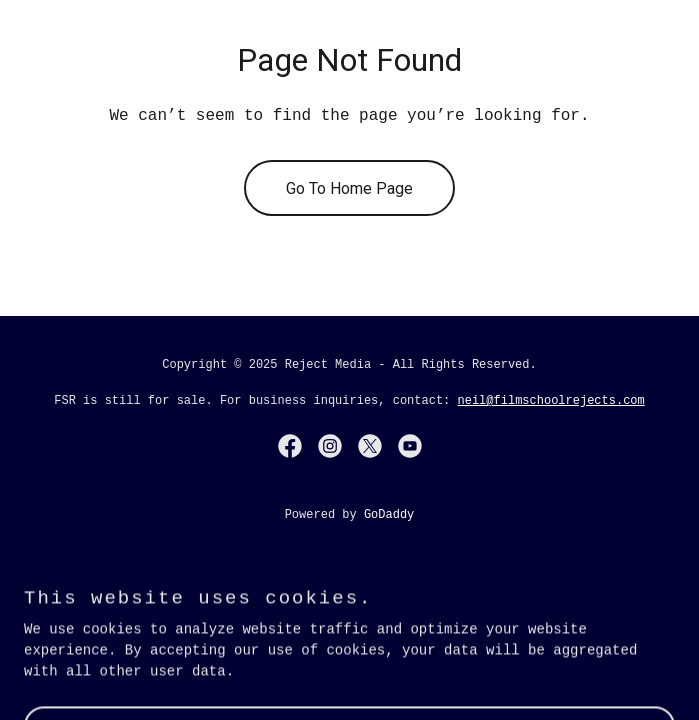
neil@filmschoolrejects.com (551, 401)
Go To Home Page (349, 188)
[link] (290, 446)
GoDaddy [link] (389, 515)
